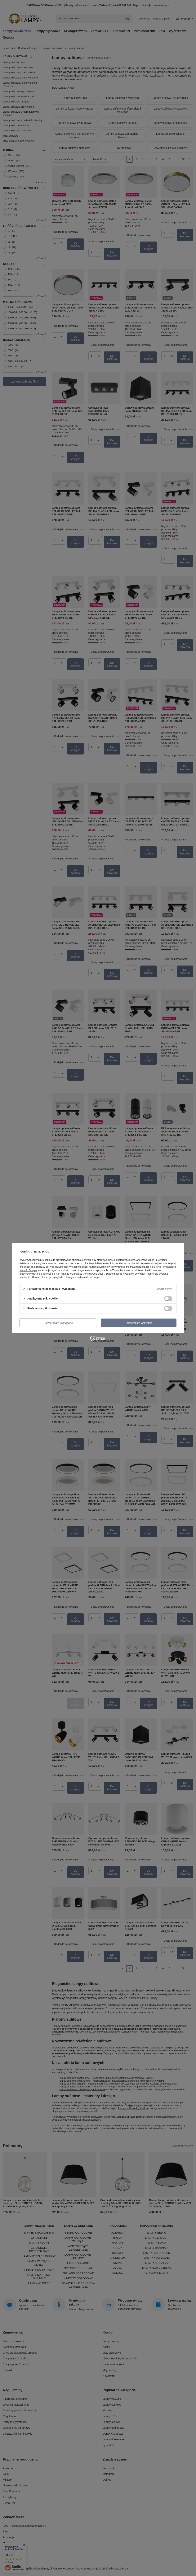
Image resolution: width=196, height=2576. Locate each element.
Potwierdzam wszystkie (139, 1322)
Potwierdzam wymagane (58, 1322)
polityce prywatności (57, 1266)
